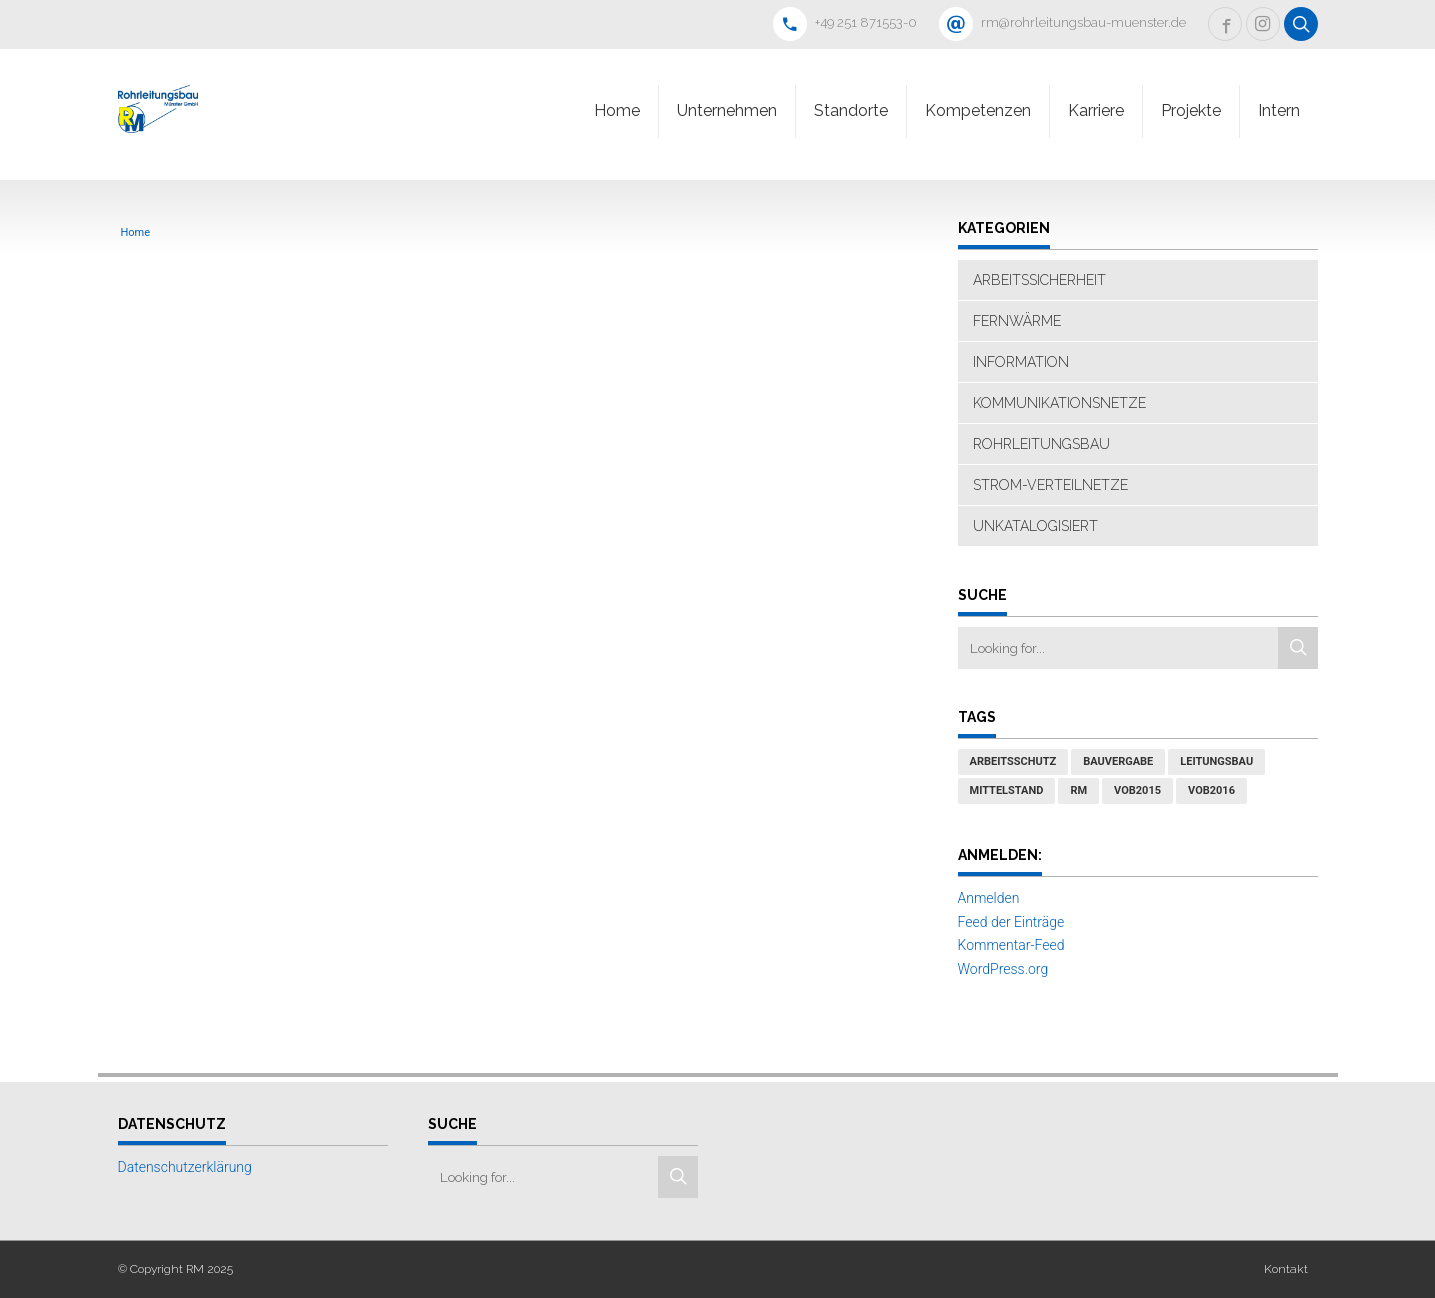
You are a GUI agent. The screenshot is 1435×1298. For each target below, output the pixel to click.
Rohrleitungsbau (1041, 444)
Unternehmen (727, 110)
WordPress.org (1003, 969)
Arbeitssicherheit (1039, 280)
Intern (1279, 110)
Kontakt (1286, 1269)
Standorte (851, 110)
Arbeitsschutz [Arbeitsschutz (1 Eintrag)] (1013, 761)
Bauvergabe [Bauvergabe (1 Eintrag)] (1118, 761)
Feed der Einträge (1011, 922)
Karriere (1096, 110)
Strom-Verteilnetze (1050, 485)
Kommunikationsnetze (1059, 403)
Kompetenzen (978, 110)
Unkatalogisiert (1035, 526)
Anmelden (989, 898)
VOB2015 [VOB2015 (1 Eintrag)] (1137, 790)
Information (1021, 362)
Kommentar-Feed (1011, 945)
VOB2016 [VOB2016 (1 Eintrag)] (1211, 790)
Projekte (1191, 110)
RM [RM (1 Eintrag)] (1078, 790)
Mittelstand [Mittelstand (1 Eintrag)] (1007, 790)
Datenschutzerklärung (185, 1167)
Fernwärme (1017, 321)
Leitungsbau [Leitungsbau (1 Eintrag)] (1216, 761)
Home (617, 110)
